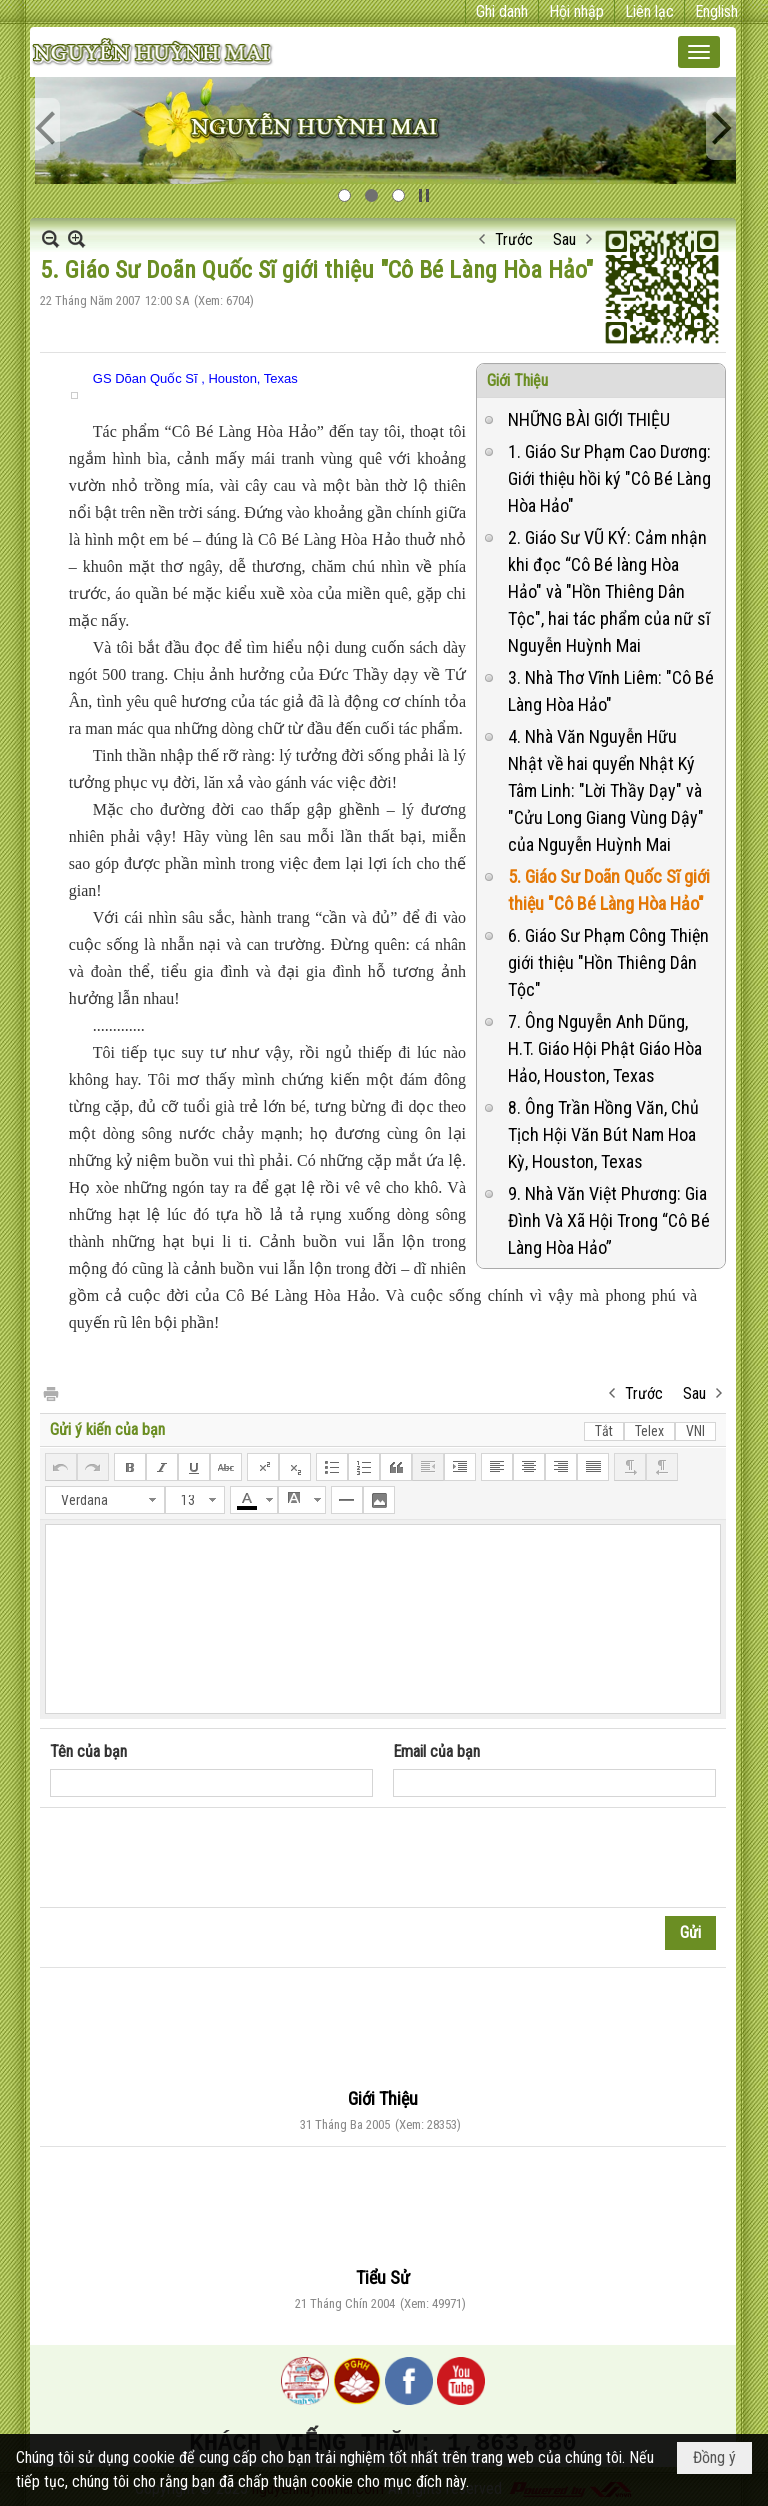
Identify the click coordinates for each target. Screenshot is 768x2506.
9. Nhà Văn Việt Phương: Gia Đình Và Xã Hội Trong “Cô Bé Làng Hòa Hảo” (609, 1220)
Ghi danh (502, 11)
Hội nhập (576, 11)
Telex (649, 1431)
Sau (564, 239)
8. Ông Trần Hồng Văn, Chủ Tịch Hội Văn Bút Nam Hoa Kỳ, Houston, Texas (603, 1134)
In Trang (50, 1392)
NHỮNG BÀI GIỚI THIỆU (589, 419)
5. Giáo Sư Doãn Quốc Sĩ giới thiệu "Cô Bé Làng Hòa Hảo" (609, 890)
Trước (514, 239)
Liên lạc (649, 11)
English (716, 11)
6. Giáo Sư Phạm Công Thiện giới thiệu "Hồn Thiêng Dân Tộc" (608, 962)
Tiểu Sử (383, 2277)
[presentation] (202, 1858)
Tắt (604, 1431)
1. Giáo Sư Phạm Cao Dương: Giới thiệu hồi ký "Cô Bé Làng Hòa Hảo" (609, 478)
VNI (695, 1431)
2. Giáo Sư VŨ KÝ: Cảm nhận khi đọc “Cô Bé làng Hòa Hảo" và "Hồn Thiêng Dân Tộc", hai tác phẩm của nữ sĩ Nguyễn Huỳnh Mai (609, 591)
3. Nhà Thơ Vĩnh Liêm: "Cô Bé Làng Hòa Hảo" (611, 691)
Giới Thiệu (517, 380)
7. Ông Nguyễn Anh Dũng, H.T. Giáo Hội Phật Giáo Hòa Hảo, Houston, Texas (605, 1048)
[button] (699, 52)
